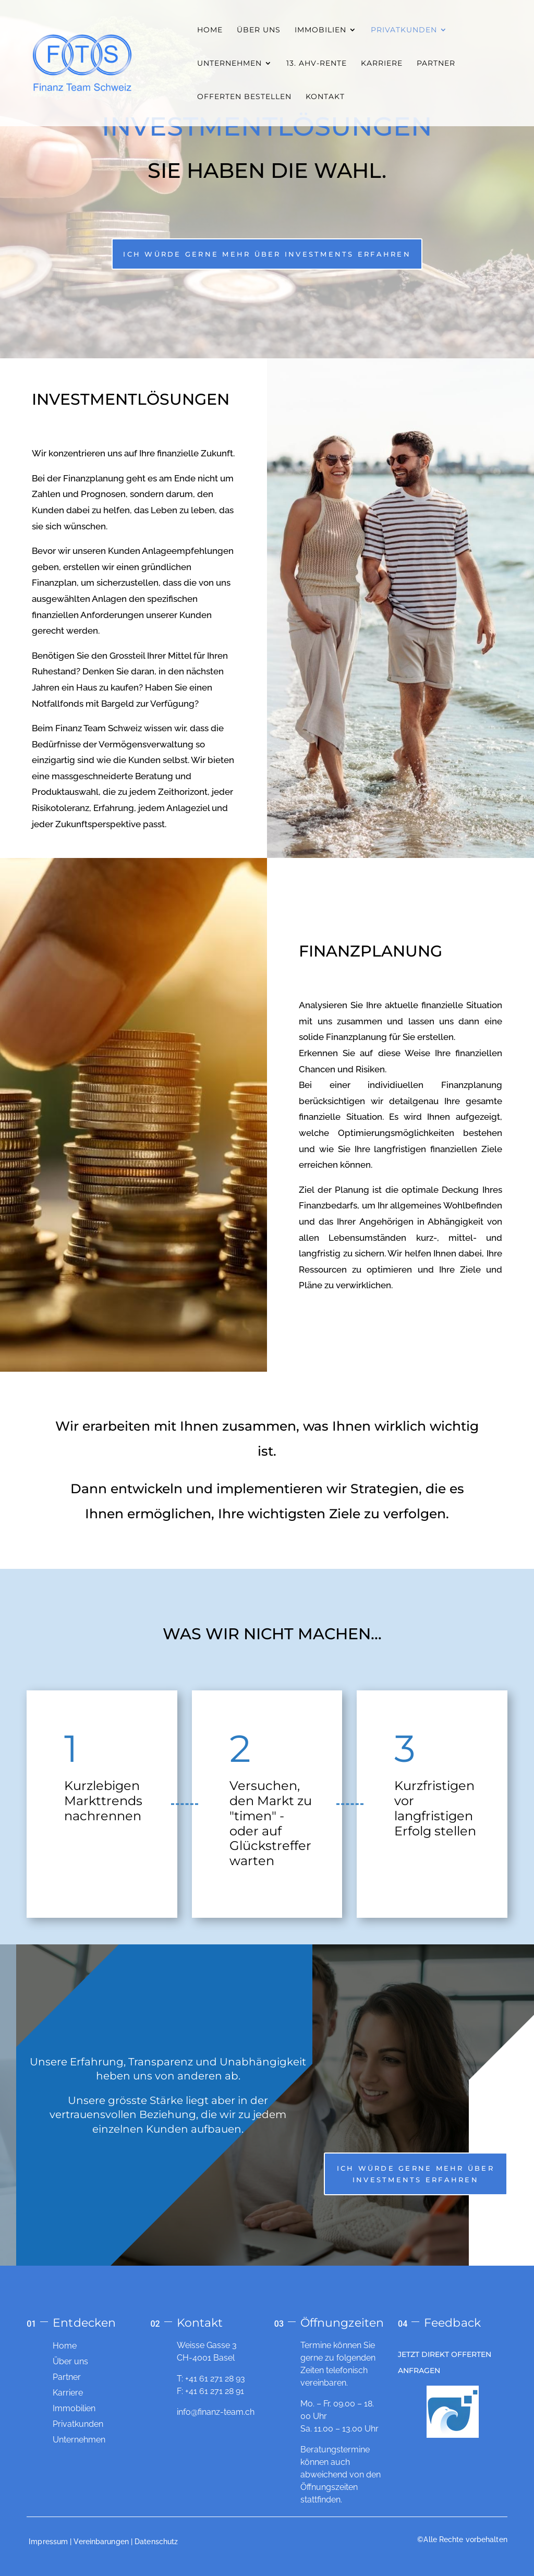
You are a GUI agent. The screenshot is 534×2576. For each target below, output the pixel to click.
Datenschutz (156, 2541)
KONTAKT (325, 97)
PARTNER (436, 63)
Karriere (68, 2393)
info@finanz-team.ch (215, 2412)
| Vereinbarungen (99, 2541)
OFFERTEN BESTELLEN (244, 97)
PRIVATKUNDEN (404, 30)
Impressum (48, 2541)
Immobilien (74, 2408)
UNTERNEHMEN (229, 63)
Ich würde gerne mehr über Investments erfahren (267, 254)
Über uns (70, 2361)
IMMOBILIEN (320, 30)
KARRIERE (382, 63)
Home (65, 2346)
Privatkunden (78, 2424)
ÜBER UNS (259, 30)
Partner (67, 2377)
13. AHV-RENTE (316, 63)
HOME (210, 30)
